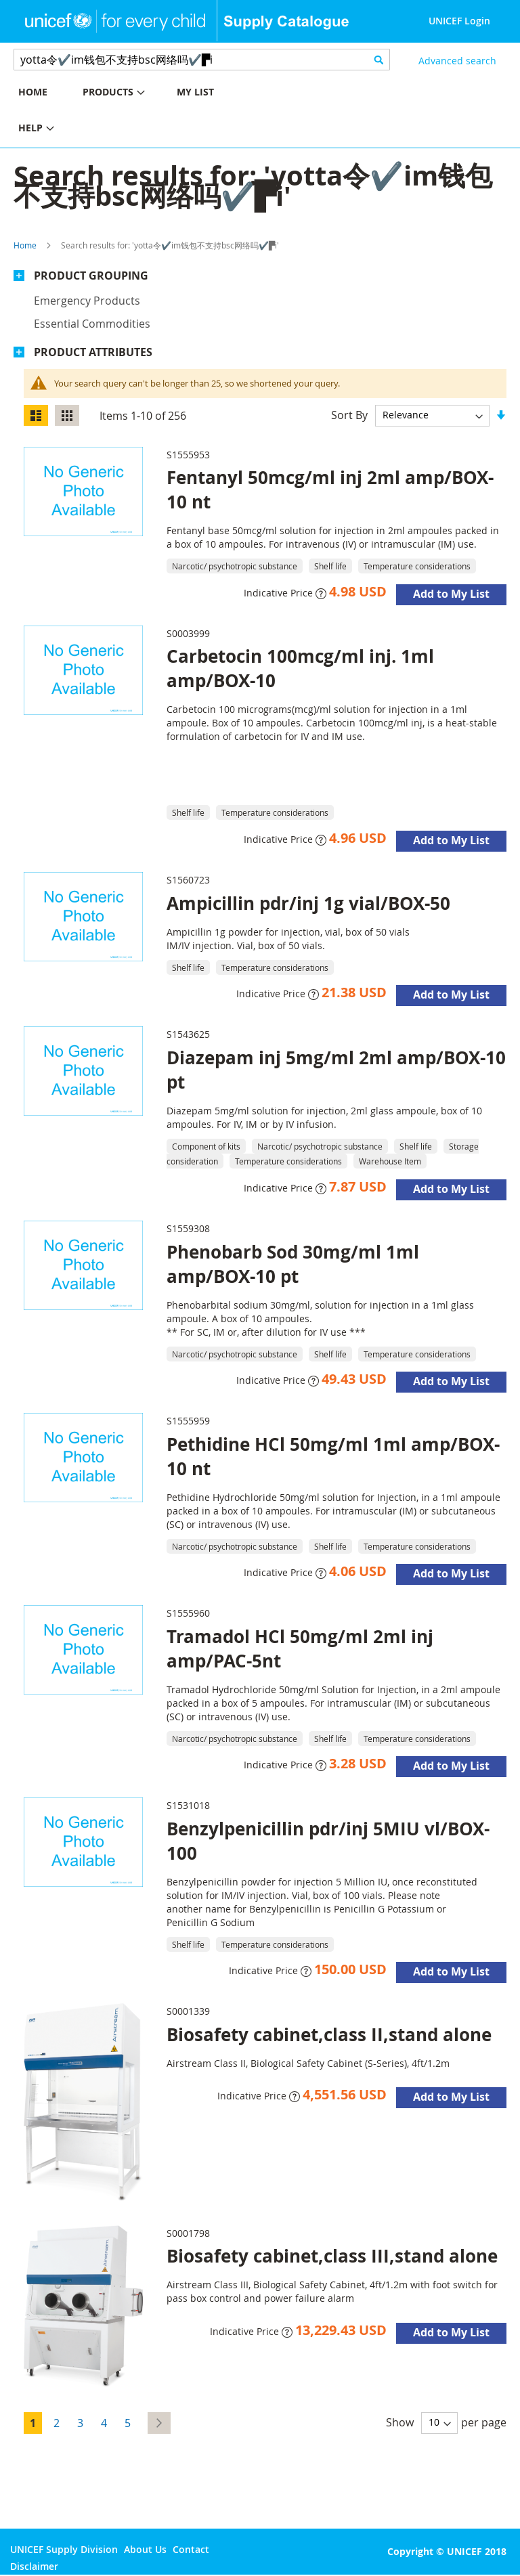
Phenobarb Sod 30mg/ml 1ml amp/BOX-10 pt (293, 1264)
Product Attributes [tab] (93, 352)
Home (25, 245)
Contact (191, 2549)
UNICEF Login (459, 20)
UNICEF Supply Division (64, 2549)
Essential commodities (92, 323)
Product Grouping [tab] (91, 275)
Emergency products (87, 300)
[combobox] (202, 59)
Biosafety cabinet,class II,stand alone (329, 2034)
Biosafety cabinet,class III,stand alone (332, 2256)
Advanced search (457, 60)
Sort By (349, 414)
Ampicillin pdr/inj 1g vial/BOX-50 (308, 903)
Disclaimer (34, 2566)
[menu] (130, 112)
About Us (145, 2549)
